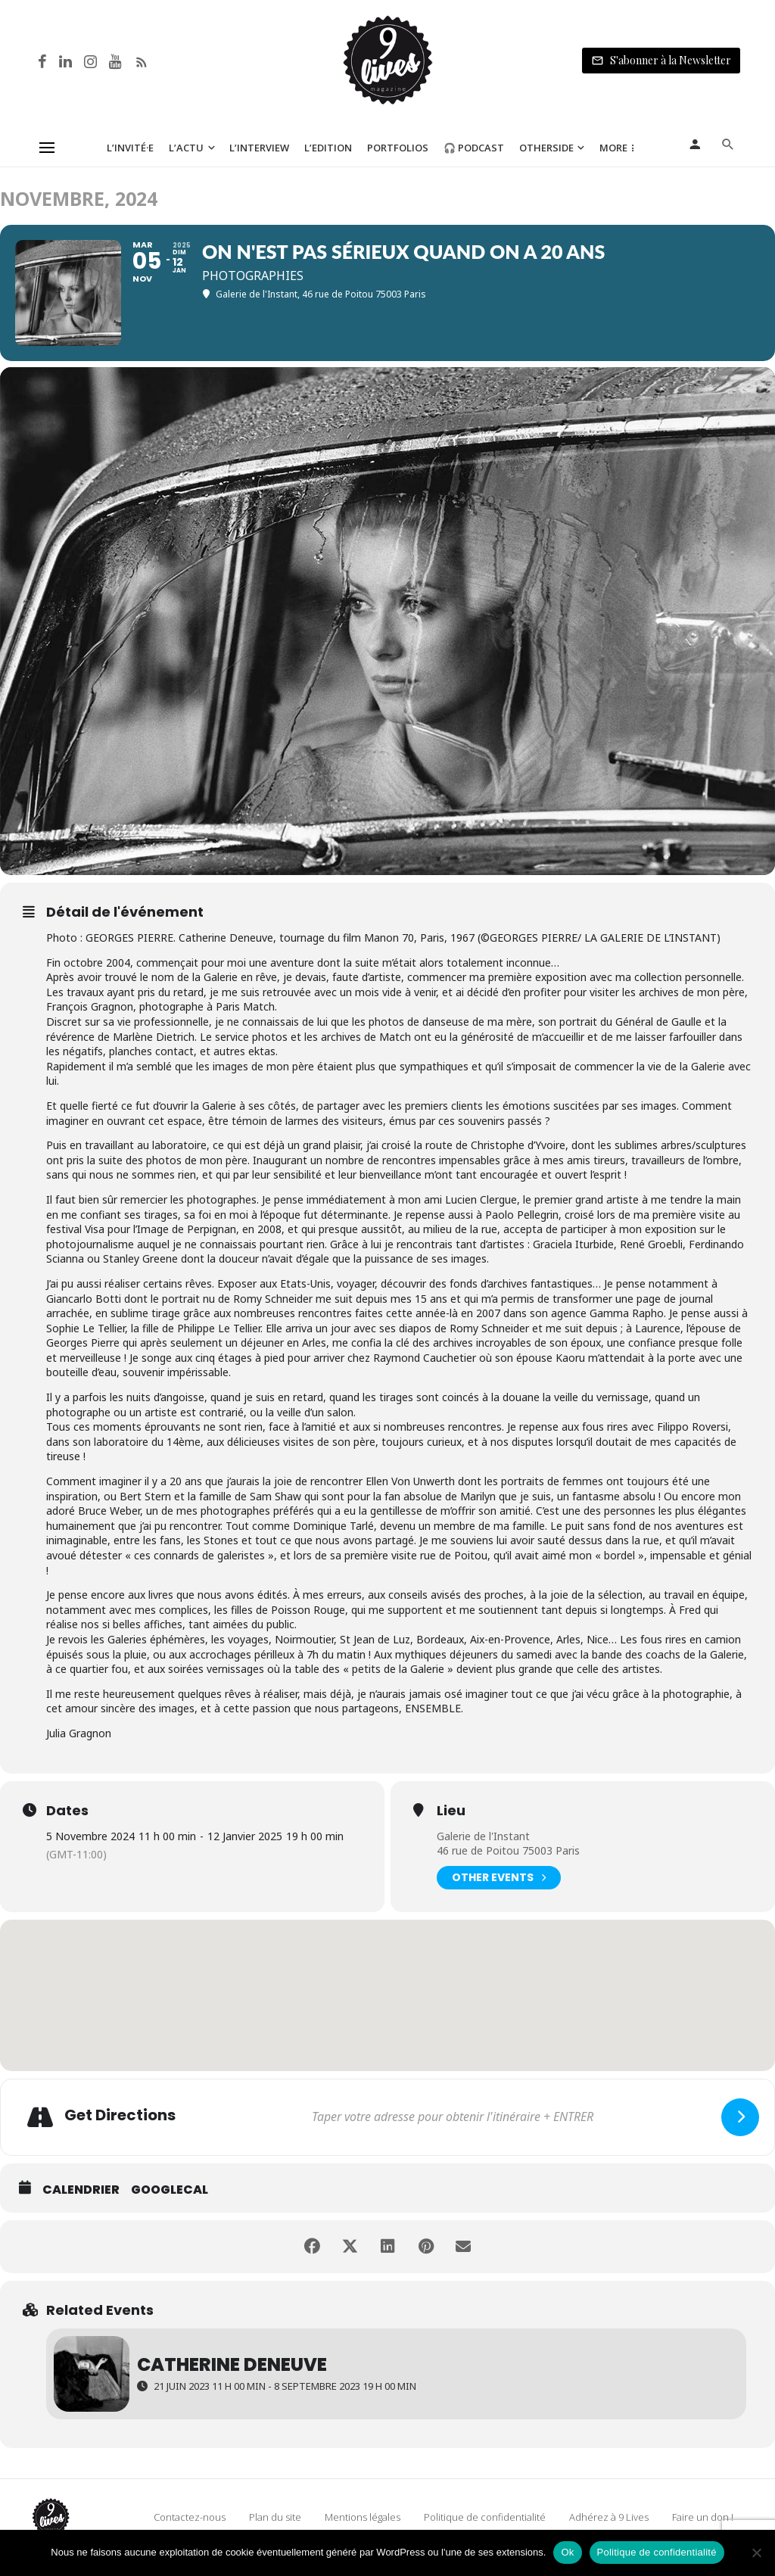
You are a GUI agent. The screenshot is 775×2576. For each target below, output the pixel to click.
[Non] (756, 2552)
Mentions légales (362, 2517)
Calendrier (81, 2190)
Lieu (451, 1811)
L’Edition (328, 147)
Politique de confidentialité (485, 2517)
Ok (567, 2552)
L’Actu (186, 147)
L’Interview (259, 147)
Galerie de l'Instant (483, 1836)
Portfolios (397, 147)
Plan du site (275, 2517)
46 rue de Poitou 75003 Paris (508, 1850)
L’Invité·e (130, 147)
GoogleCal (169, 2190)
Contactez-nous (190, 2517)
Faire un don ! (702, 2517)
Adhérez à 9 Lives (609, 2517)
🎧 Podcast (474, 147)
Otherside (546, 147)
